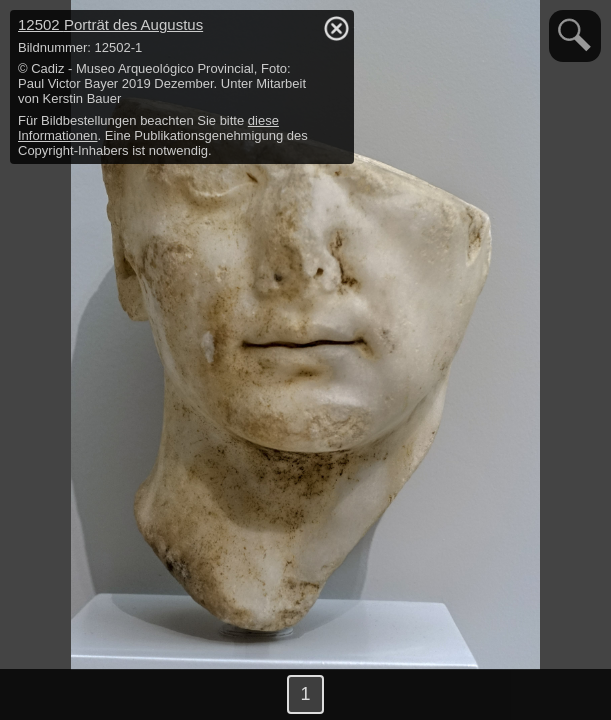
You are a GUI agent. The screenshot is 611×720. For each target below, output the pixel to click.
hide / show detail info (336, 28)
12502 (110, 24)
